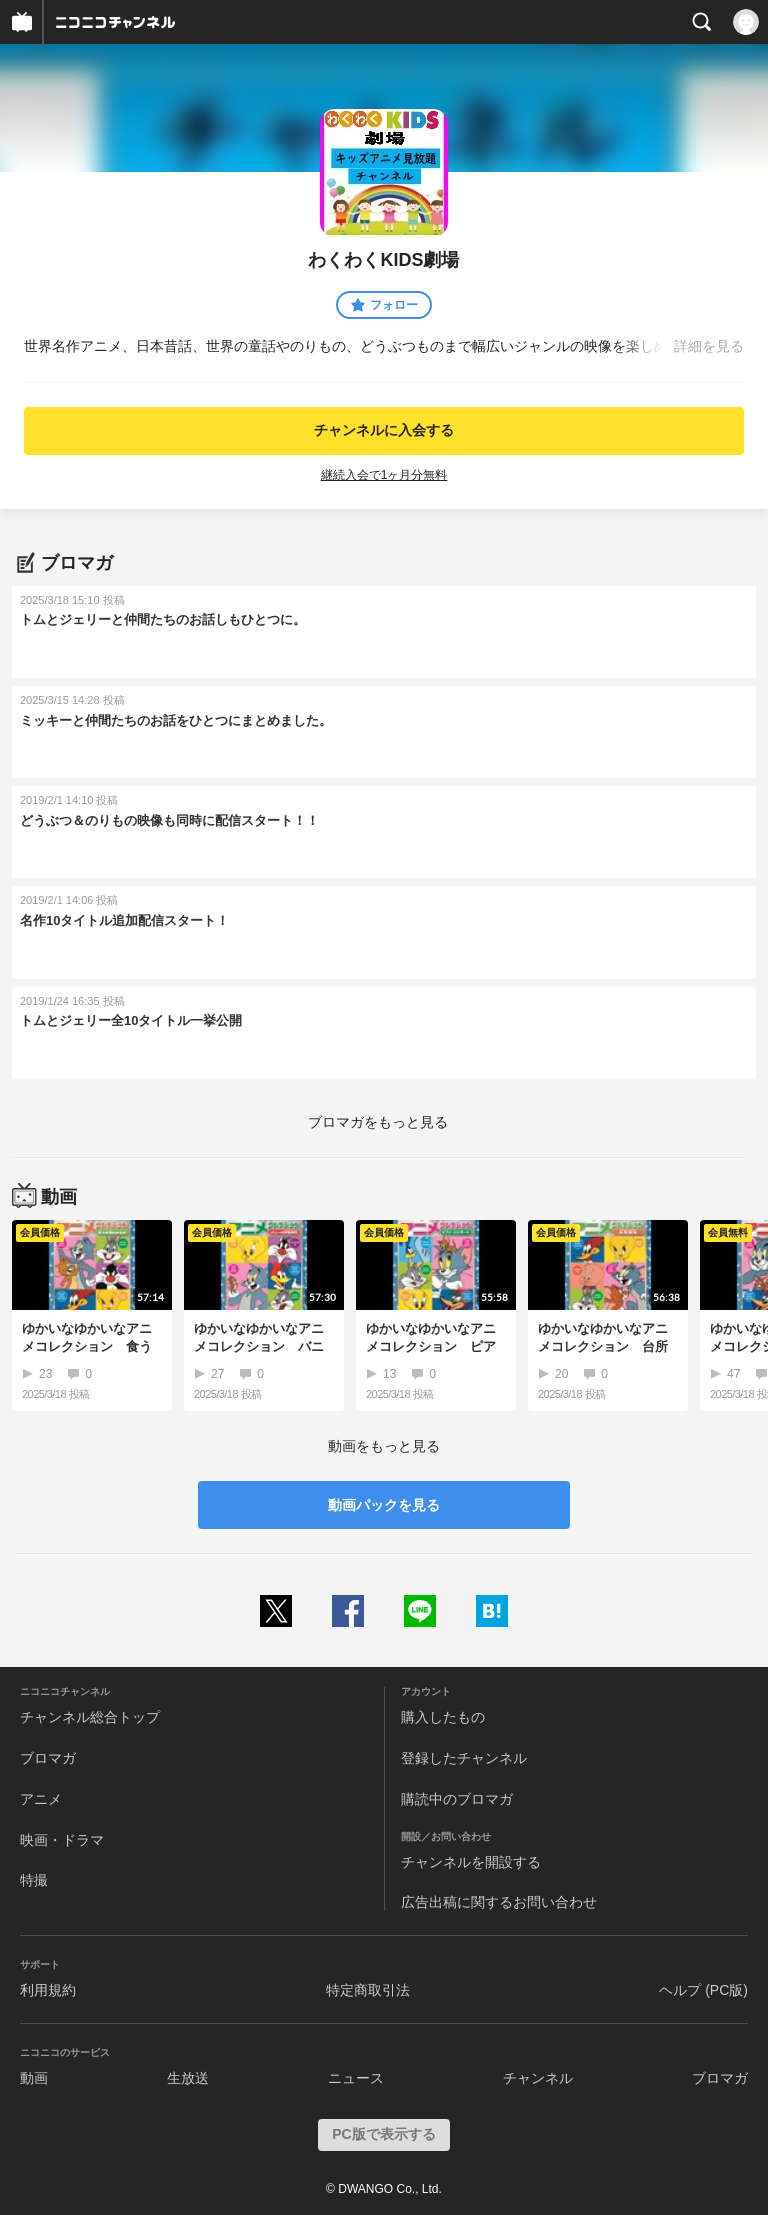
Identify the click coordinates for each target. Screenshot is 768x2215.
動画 (34, 2078)
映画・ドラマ (62, 1840)
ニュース (356, 2078)
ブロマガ (48, 1758)
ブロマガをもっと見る (378, 1122)
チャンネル (538, 2078)
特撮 (34, 1880)
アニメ (41, 1799)
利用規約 (48, 1990)
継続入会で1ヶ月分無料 (384, 475)
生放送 (188, 2078)
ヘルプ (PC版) (703, 1990)
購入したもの (443, 1717)
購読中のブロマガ (457, 1799)
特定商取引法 (368, 1990)
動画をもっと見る (384, 1446)
